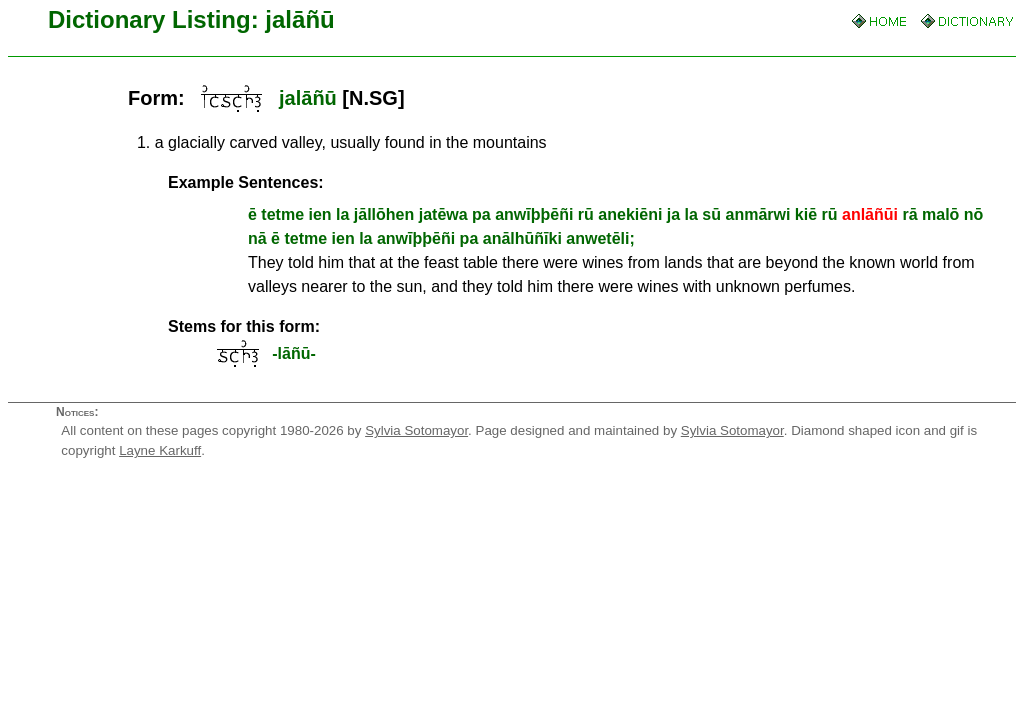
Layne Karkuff (160, 450)
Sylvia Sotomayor (416, 430)
